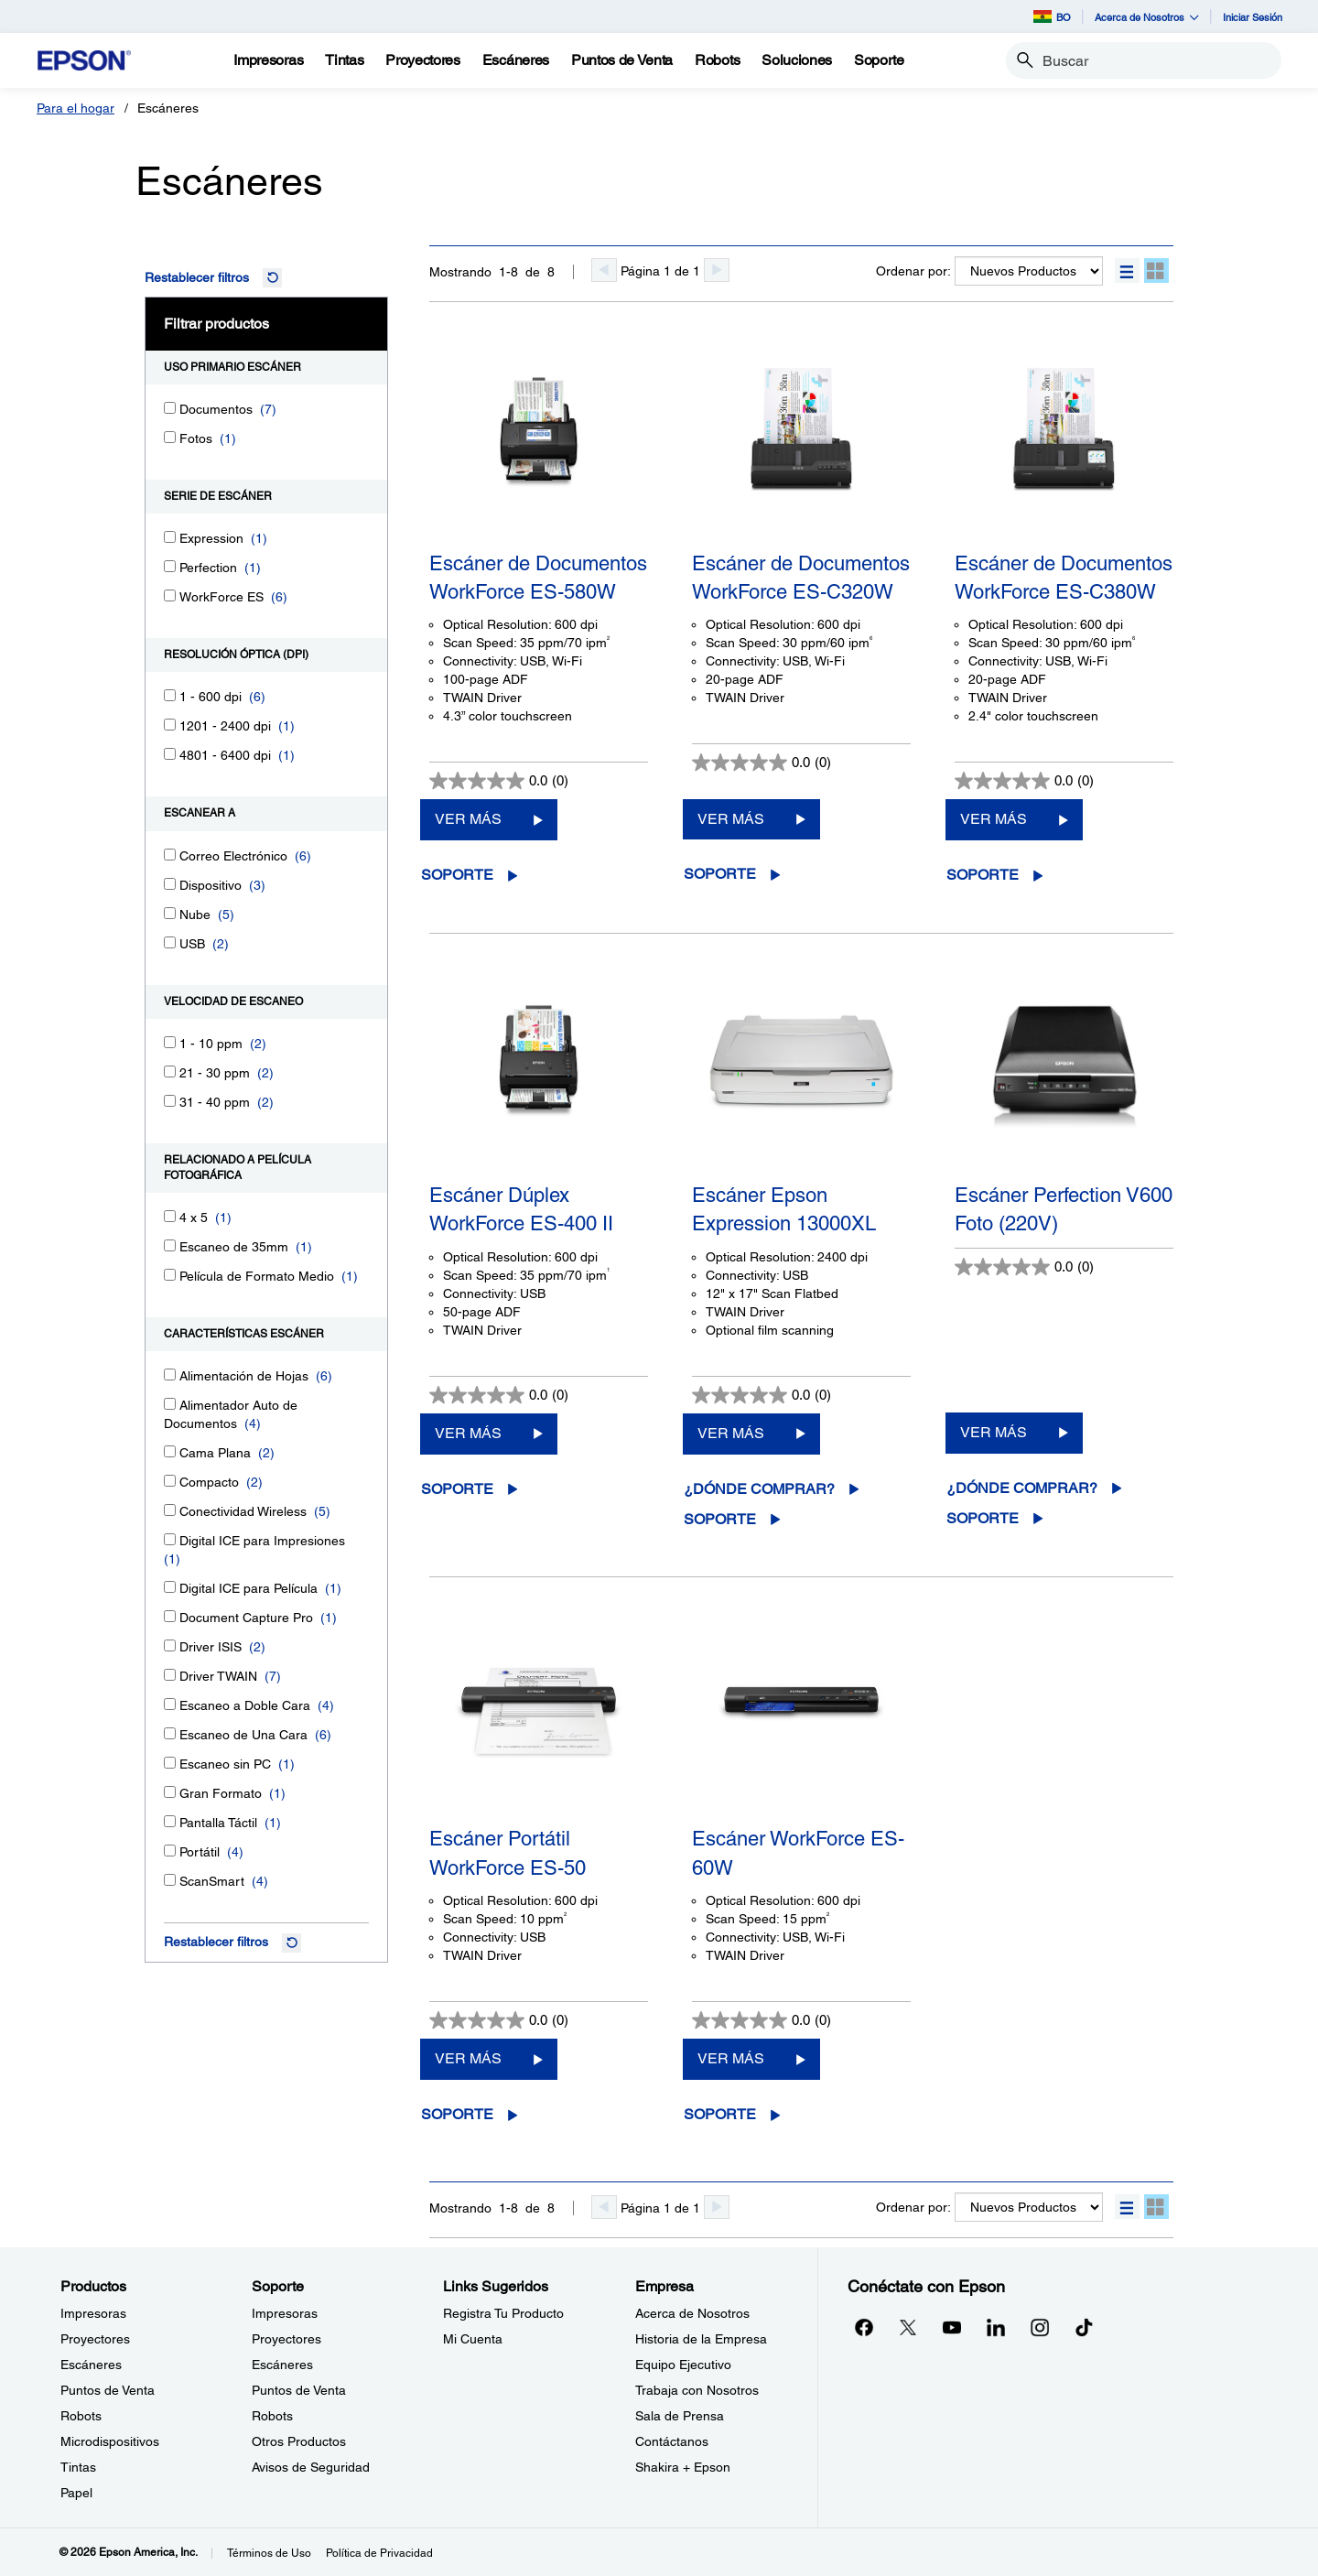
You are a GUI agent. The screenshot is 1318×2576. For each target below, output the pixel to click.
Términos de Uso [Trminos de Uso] (269, 2553)
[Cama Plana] (170, 1451)
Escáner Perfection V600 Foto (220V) (1063, 1209)
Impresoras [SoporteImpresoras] (285, 2313)
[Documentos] (170, 408)
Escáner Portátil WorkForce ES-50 (507, 1852)
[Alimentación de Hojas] (170, 1374)
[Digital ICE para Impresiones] (170, 1539)
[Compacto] (170, 1481)
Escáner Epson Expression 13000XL (784, 1209)
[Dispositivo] (170, 884)
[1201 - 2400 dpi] (170, 725)
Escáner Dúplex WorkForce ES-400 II (521, 1209)
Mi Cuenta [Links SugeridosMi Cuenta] (472, 2339)
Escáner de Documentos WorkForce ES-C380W (1063, 577)
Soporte (457, 874)
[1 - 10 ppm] (170, 1042)
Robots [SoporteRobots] (272, 2415)
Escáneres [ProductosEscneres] (91, 2364)
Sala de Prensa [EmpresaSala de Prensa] (679, 2415)
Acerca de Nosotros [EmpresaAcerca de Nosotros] (692, 2313)
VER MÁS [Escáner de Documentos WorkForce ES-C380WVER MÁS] (993, 819)
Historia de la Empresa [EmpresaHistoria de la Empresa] (701, 2339)
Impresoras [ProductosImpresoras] (93, 2313)
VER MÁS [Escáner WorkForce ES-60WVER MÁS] (730, 2058)
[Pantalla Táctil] (170, 1821)
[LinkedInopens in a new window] (995, 2327)
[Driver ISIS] (170, 1645)
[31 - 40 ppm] (170, 1101)
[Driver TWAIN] (170, 1675)
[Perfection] (170, 566)
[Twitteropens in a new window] (907, 2327)
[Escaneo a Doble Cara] (170, 1704)
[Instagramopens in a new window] (1039, 2327)
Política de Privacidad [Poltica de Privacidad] (379, 2553)
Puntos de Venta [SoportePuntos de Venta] (299, 2390)
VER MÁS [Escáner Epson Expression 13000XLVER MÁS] (730, 1433)
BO (1052, 16)
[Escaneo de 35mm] (170, 1245)
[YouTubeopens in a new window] (951, 2327)
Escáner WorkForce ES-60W (798, 1852)
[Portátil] (170, 1850)
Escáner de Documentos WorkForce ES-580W (538, 577)
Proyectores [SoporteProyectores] (286, 2339)
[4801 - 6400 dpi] (170, 754)
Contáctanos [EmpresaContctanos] (671, 2441)
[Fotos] (170, 437)
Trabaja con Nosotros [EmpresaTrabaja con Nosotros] (697, 2390)
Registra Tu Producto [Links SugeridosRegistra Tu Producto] (503, 2313)
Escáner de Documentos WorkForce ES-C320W (801, 577)
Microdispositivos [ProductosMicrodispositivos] (109, 2441)
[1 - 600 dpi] (170, 695)
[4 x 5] (170, 1216)
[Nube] (170, 913)
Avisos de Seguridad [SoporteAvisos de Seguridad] (311, 2467)
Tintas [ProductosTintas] (78, 2467)
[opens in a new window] (1083, 2327)
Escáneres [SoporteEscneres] (282, 2364)
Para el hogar (75, 108)
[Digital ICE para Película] (170, 1587)
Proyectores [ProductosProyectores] (95, 2339)
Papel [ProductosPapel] (76, 2492)
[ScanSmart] (170, 1880)
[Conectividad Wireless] (170, 1510)
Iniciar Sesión (1252, 17)
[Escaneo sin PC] (170, 1763)
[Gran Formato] (170, 1792)
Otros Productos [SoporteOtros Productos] (299, 2441)
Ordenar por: (913, 271)
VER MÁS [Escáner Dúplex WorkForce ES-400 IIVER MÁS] (468, 1433)
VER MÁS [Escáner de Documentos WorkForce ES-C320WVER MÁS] (730, 819)
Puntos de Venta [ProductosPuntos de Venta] (107, 2390)
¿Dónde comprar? (759, 1489)
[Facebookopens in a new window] (864, 2327)
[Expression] (170, 537)
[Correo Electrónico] (170, 854)
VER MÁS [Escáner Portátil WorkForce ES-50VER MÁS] (468, 2058)
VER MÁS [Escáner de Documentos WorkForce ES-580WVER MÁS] (468, 819)
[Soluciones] (796, 60)
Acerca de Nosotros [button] (1147, 17)
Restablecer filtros (197, 277)
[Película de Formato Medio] (170, 1275)
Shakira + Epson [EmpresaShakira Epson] (682, 2467)
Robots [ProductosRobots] (81, 2415)
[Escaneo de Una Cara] (170, 1733)
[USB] (170, 942)
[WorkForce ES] (170, 595)
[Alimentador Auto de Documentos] (170, 1404)
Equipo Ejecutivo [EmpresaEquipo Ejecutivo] (683, 2364)
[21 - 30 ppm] (170, 1071)
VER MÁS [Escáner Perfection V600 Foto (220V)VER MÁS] (993, 1432)
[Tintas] (344, 60)
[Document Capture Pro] (170, 1616)
